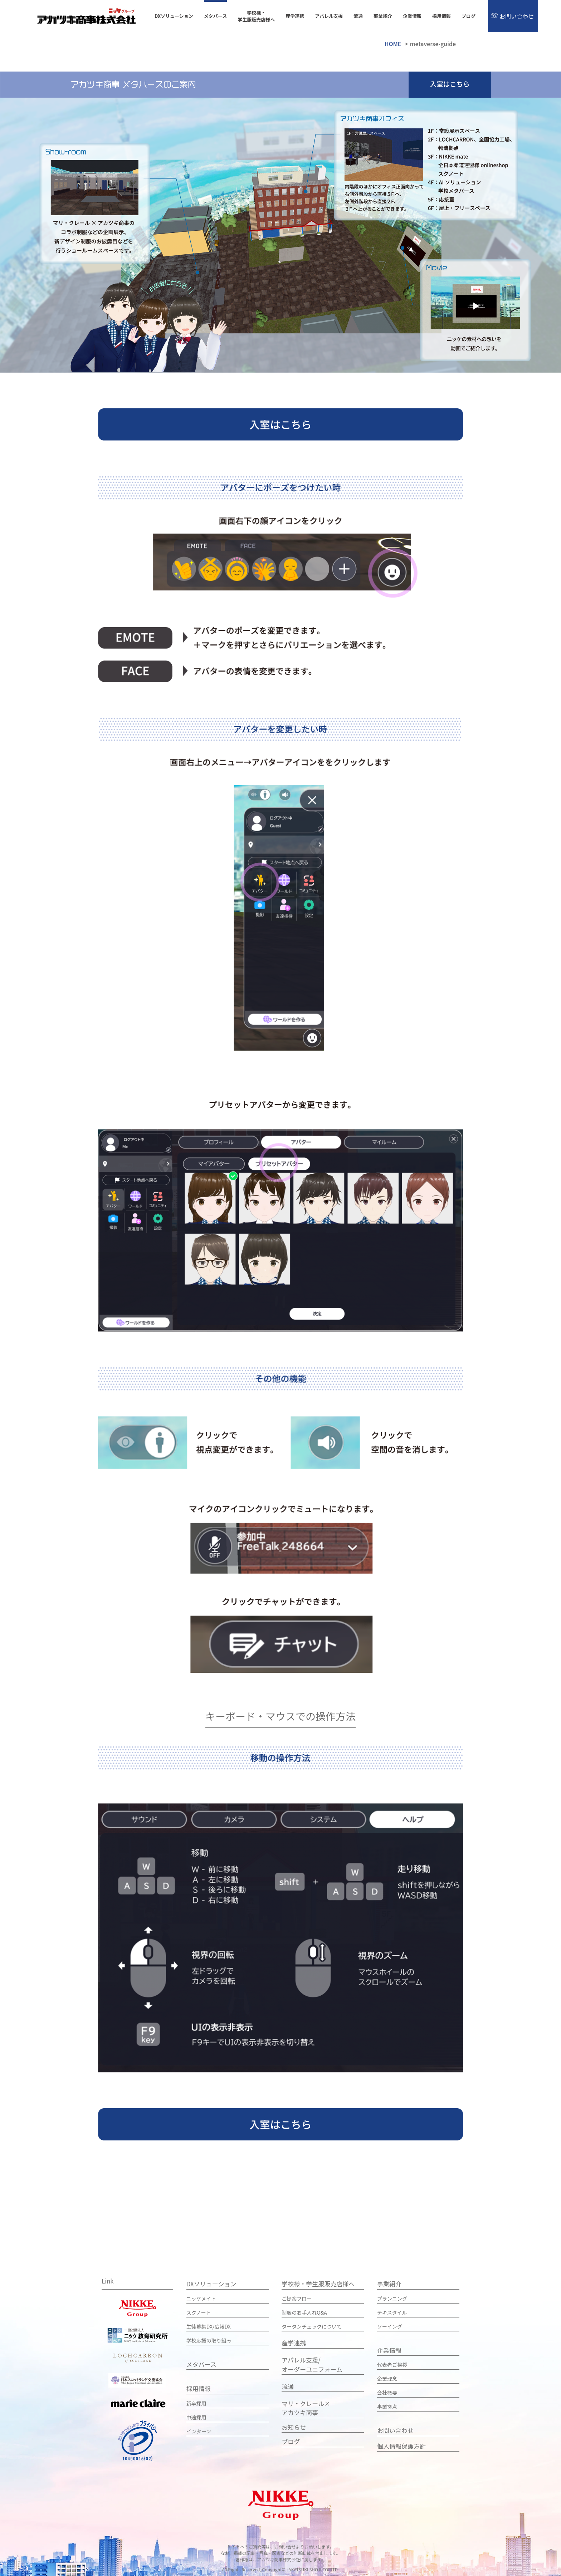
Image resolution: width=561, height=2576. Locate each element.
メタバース (215, 16)
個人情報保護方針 (401, 2445)
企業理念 (387, 2378)
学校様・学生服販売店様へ (256, 16)
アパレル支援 (329, 16)
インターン (198, 2430)
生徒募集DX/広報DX (208, 2326)
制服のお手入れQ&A (304, 2312)
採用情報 (441, 16)
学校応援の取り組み (208, 2340)
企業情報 (412, 16)
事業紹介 (383, 16)
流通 (358, 16)
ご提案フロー (297, 2298)
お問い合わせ (516, 16)
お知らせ (294, 2426)
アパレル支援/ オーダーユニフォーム (312, 2364)
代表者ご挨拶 (392, 2364)
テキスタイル (392, 2312)
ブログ (468, 16)
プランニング (392, 2298)
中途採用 (196, 2416)
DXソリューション (174, 16)
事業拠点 (387, 2406)
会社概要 (387, 2392)
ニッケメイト (201, 2298)
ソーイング (389, 2326)
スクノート (198, 2312)
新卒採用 (196, 2403)
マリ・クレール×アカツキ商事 (306, 2408)
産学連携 (295, 16)
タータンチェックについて (312, 2326)
